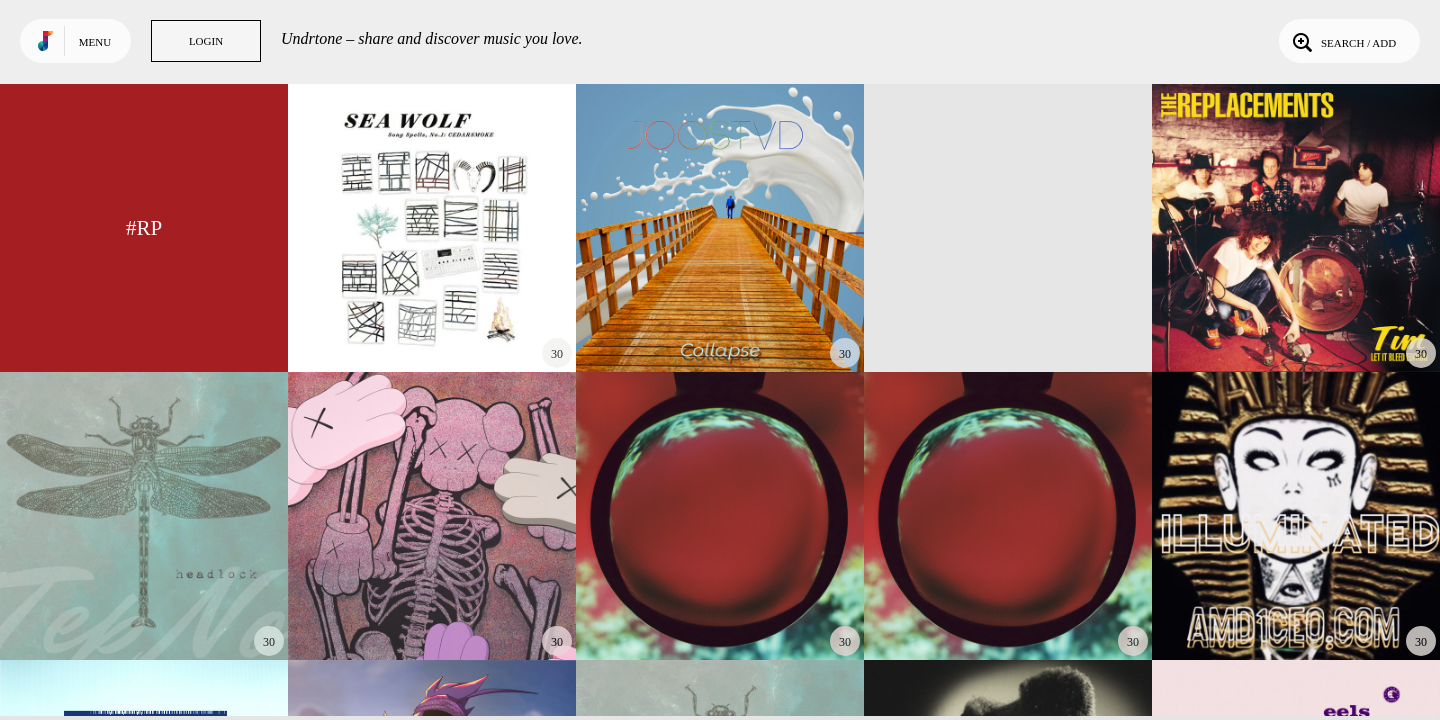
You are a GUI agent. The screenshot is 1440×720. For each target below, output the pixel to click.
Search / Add (1342, 41)
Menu (95, 42)
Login (206, 41)
